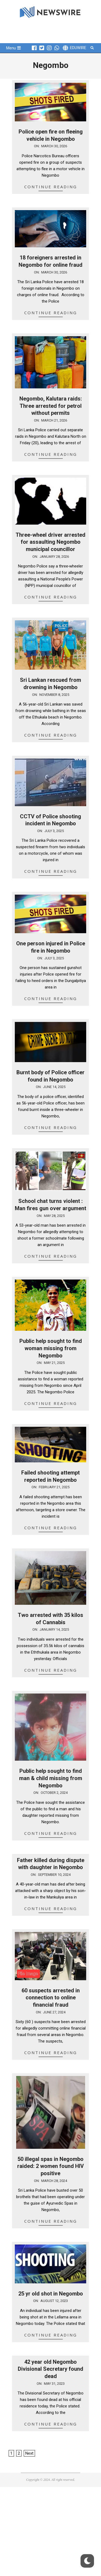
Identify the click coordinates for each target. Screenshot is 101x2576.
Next (29, 2453)
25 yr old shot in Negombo (50, 2293)
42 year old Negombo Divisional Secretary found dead (50, 2369)
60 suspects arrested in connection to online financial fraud (51, 1997)
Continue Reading (50, 186)
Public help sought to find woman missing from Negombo (50, 1348)
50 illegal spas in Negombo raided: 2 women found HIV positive (50, 2166)
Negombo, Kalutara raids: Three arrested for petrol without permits (50, 405)
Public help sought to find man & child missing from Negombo (50, 1778)
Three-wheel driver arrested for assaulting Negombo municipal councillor (50, 542)
